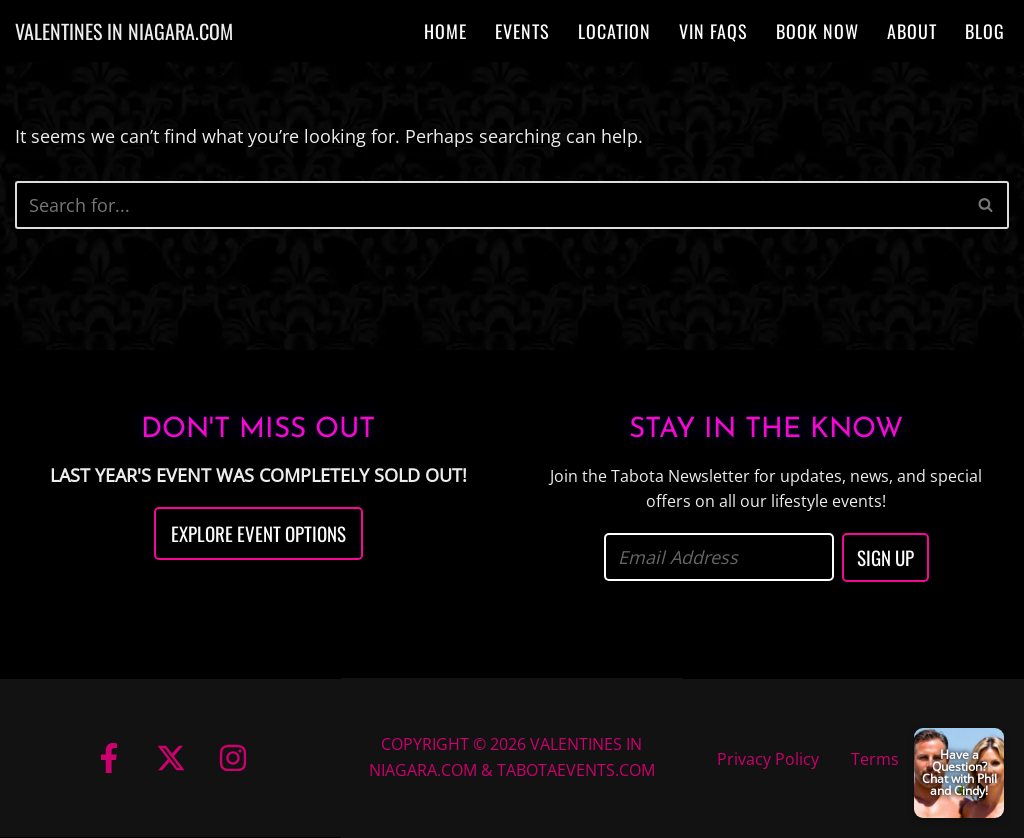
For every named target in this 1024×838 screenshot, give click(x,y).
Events (522, 31)
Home (445, 31)
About (912, 31)
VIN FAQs (713, 31)
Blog (985, 31)
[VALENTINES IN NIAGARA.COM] (124, 31)
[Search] (489, 205)
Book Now (817, 31)
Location (614, 31)
